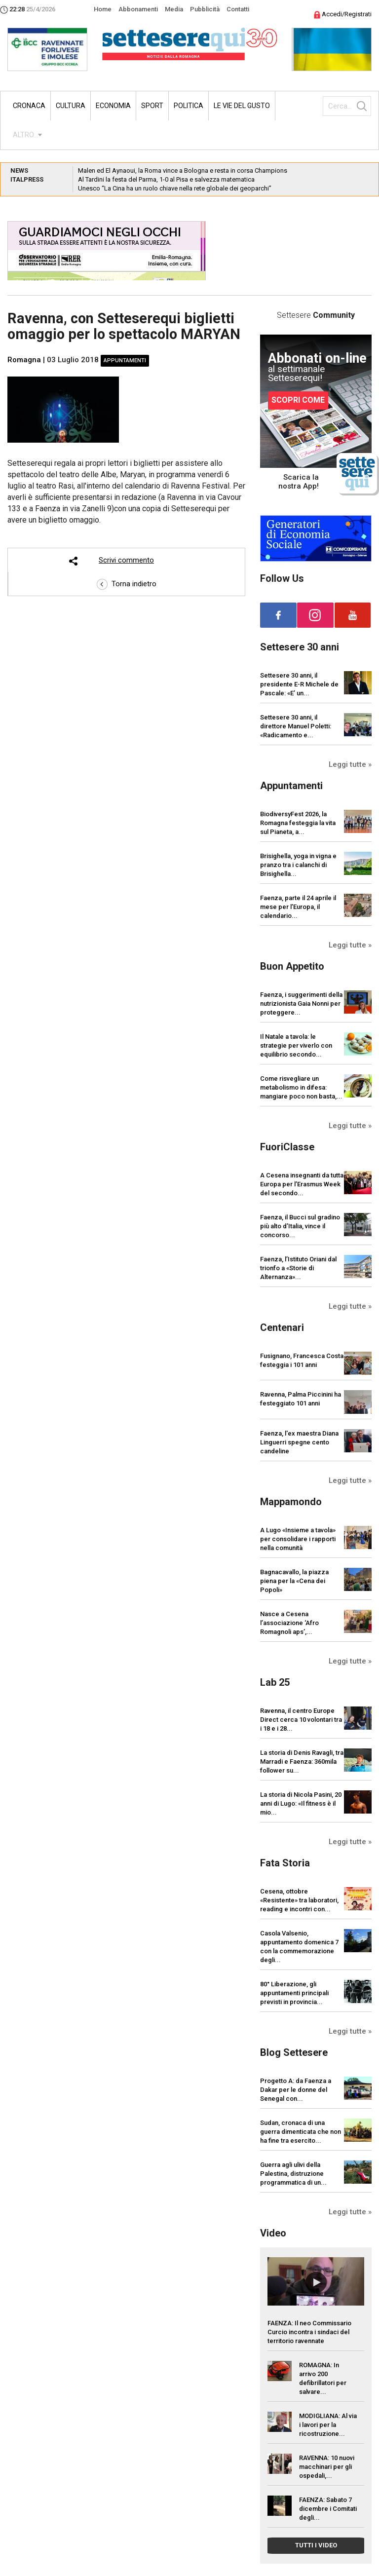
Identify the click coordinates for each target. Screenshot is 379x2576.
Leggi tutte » (350, 764)
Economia (113, 106)
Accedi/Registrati (343, 14)
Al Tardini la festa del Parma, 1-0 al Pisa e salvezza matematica (166, 179)
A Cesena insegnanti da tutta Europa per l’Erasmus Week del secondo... (301, 1184)
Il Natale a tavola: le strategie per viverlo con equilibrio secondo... (296, 1045)
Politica (188, 106)
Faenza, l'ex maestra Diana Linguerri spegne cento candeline (299, 1442)
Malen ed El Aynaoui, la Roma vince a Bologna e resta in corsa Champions (182, 170)
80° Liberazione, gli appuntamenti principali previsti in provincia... (294, 1993)
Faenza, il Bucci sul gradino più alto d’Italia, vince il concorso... (300, 1226)
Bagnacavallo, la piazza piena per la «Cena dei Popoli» (294, 1580)
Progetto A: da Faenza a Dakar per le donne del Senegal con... (295, 2089)
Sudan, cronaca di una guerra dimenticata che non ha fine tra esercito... (300, 2131)
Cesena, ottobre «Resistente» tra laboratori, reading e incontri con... (299, 1900)
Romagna (24, 359)
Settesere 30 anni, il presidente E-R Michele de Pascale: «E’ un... (299, 684)
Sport (152, 106)
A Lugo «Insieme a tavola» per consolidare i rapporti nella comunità (298, 1539)
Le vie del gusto (242, 106)
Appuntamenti (125, 360)
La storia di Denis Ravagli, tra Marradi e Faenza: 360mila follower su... (301, 1761)
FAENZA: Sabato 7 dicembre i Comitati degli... (328, 2508)
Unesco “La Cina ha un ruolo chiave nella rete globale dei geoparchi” (174, 188)
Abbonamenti (138, 9)
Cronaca (29, 106)
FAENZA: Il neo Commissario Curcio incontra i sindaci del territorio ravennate (309, 2332)
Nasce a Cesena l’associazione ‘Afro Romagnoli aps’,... (289, 1622)
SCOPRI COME (298, 400)
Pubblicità (205, 9)
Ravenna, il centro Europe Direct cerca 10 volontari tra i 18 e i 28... (301, 1719)
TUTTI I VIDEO (316, 2545)
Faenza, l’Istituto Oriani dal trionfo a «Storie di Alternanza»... (298, 1268)
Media (174, 9)
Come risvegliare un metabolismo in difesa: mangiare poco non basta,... (301, 1087)
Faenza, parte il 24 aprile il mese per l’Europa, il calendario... (298, 906)
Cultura (70, 106)
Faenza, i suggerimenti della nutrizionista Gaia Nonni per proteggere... (301, 1003)
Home (103, 9)
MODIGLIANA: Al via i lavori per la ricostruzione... (328, 2424)
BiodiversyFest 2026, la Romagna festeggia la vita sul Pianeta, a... (298, 822)
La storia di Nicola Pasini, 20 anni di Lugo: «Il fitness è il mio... (300, 1803)
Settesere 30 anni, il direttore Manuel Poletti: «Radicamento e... (295, 726)
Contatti (238, 9)
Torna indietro (126, 583)
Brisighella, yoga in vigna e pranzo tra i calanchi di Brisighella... (298, 864)
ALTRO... (25, 135)
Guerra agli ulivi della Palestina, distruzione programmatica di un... (293, 2173)
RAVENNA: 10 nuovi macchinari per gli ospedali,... (326, 2466)
